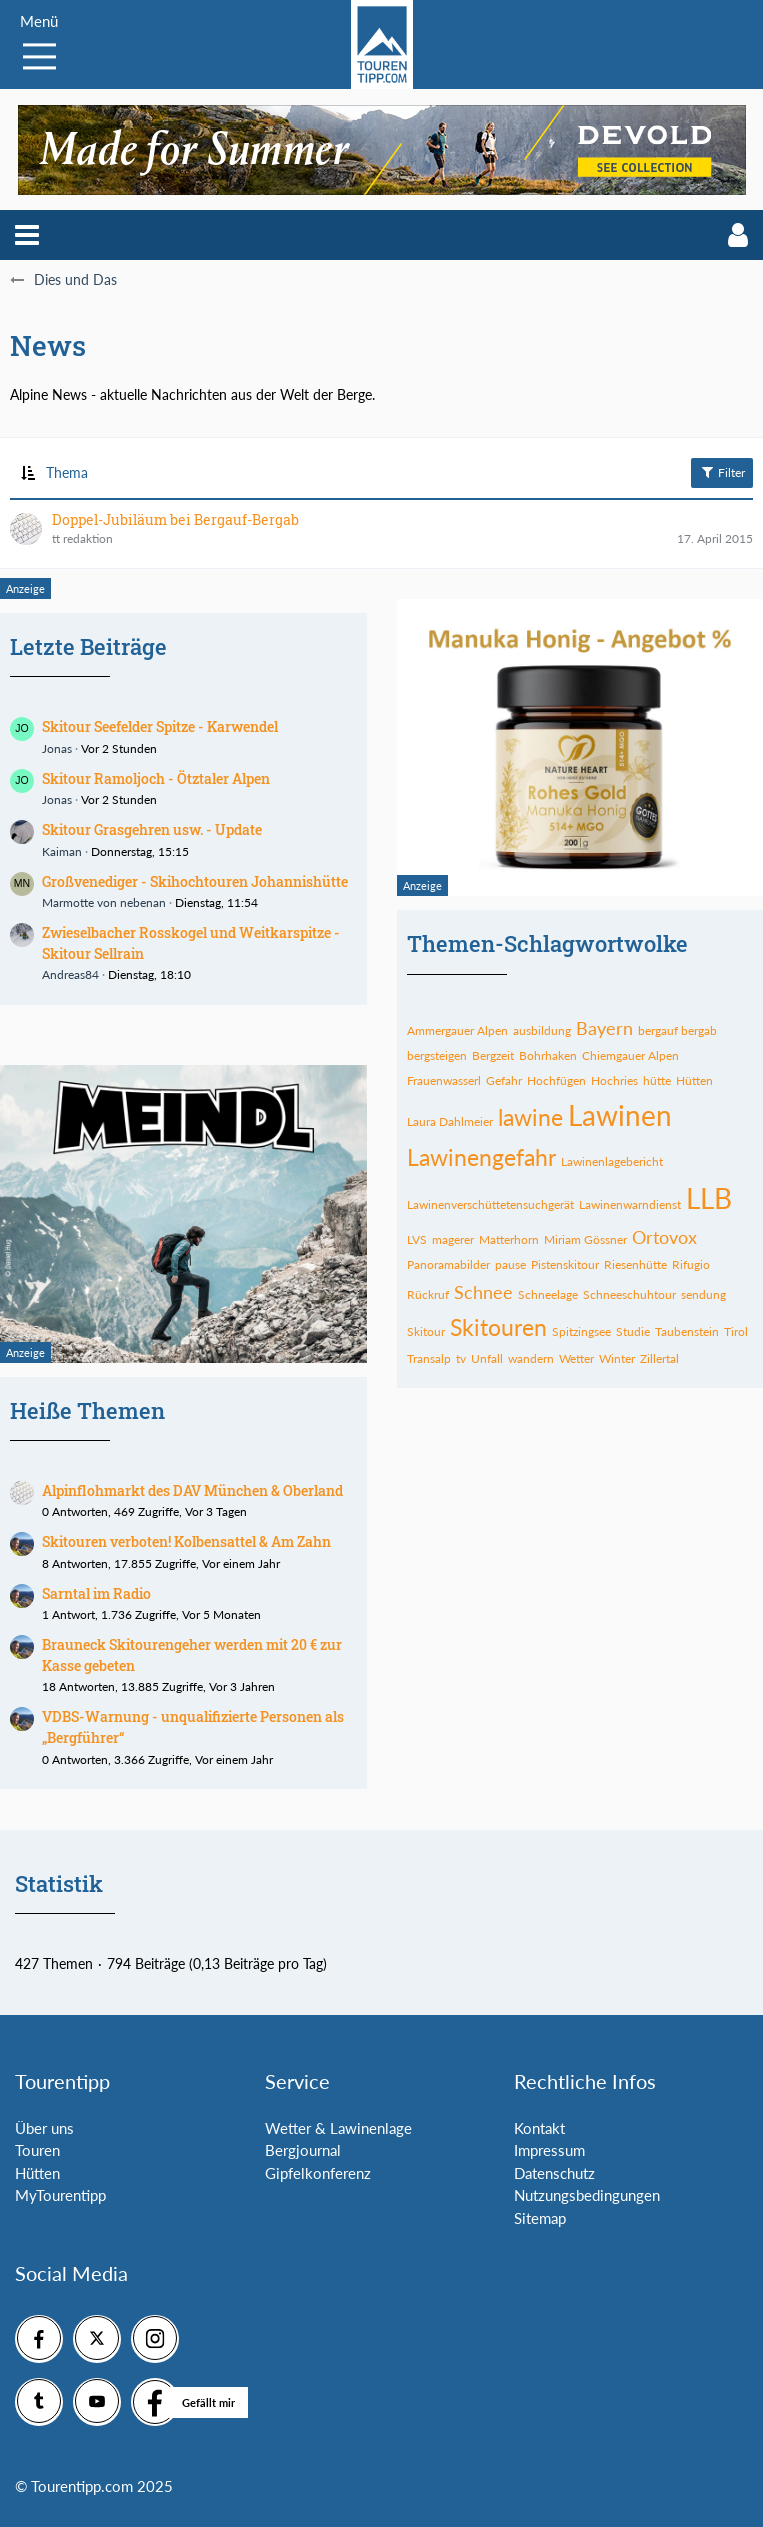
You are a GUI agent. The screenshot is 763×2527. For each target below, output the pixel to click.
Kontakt (539, 2128)
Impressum (549, 2150)
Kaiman (62, 851)
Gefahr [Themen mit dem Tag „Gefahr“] (504, 1080)
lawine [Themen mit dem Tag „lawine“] (530, 1117)
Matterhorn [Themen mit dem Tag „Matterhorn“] (509, 1239)
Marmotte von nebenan (104, 902)
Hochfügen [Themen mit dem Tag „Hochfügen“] (556, 1080)
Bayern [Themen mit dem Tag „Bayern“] (604, 1028)
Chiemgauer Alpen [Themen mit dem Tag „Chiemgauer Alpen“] (630, 1055)
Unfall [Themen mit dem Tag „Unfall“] (487, 1358)
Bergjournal (303, 2150)
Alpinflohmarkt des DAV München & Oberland (192, 1490)
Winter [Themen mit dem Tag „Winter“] (617, 1358)
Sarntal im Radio (96, 1593)
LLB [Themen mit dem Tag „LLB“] (709, 1198)
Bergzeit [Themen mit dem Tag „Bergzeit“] (493, 1055)
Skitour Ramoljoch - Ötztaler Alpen (156, 778)
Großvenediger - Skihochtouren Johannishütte (195, 881)
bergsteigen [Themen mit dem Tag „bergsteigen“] (437, 1055)
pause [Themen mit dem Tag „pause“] (510, 1264)
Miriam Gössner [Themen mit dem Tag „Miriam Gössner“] (585, 1239)
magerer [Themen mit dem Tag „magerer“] (453, 1239)
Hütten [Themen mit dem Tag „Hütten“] (694, 1080)
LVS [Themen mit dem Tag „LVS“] (417, 1239)
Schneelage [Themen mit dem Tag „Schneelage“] (548, 1294)
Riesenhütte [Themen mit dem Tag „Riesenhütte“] (635, 1264)
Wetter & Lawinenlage (338, 2128)
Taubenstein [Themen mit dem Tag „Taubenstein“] (687, 1331)
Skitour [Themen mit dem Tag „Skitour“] (426, 1331)
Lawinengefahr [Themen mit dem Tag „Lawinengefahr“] (481, 1157)
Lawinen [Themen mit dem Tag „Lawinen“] (620, 1115)
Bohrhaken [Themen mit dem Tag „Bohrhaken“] (548, 1055)
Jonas (57, 748)
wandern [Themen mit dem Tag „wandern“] (531, 1358)
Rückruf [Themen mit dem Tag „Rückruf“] (428, 1294)
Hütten (37, 2173)
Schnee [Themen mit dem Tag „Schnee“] (483, 1292)
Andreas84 (70, 974)
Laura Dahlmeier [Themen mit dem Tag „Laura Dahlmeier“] (450, 1121)
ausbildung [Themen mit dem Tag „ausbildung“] (542, 1030)
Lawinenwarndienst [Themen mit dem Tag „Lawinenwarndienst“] (630, 1204)
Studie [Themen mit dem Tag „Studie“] (633, 1331)
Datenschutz (554, 2173)
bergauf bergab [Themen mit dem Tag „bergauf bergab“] (677, 1030)
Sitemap (540, 2218)
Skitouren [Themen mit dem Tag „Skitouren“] (498, 1327)
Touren (37, 2150)
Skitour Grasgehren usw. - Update (152, 829)
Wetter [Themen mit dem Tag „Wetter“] (576, 1358)
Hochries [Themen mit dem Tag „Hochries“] (614, 1080)
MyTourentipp (60, 2195)
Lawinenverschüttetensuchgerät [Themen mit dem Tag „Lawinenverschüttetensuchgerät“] (490, 1204)
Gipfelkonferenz (318, 2173)
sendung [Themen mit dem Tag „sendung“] (703, 1294)
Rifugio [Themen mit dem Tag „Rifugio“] (691, 1264)
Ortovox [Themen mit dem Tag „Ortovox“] (664, 1237)
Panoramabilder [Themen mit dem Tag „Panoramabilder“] (448, 1264)
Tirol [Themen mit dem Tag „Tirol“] (736, 1331)
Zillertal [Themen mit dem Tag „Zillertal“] (659, 1358)
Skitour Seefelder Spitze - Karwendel (160, 726)
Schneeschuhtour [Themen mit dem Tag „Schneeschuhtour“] (629, 1294)
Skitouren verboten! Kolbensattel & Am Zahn (186, 1541)
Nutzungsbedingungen (587, 2195)
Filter (722, 472)
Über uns (44, 2128)
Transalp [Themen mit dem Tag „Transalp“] (429, 1358)
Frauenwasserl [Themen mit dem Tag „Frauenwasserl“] (444, 1080)
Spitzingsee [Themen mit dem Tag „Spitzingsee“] (581, 1331)
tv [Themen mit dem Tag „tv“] (461, 1358)
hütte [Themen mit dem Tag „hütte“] (657, 1080)
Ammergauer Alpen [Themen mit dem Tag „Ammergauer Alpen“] (457, 1030)
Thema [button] (67, 472)
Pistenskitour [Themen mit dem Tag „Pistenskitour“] (565, 1264)
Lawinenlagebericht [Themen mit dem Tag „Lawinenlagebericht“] (612, 1161)
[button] (27, 235)
